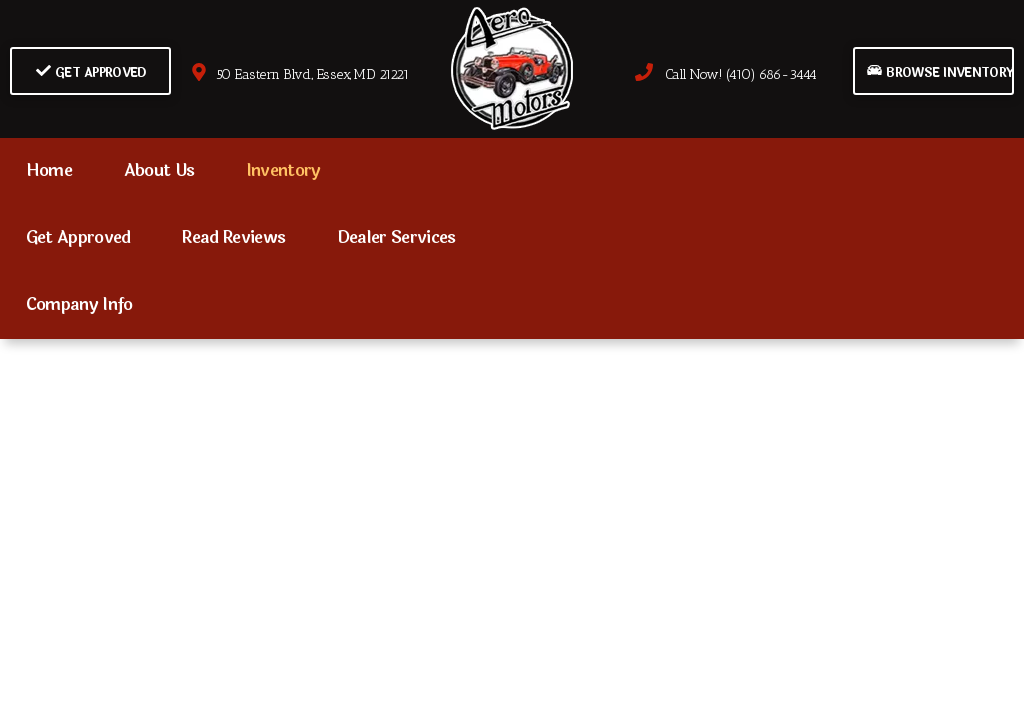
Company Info (79, 305)
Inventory (283, 171)
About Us (159, 171)
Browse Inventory (940, 72)
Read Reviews (233, 238)
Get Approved (91, 72)
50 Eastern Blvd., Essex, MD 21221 (300, 74)
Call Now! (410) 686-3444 (726, 74)
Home (49, 171)
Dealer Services (396, 238)
